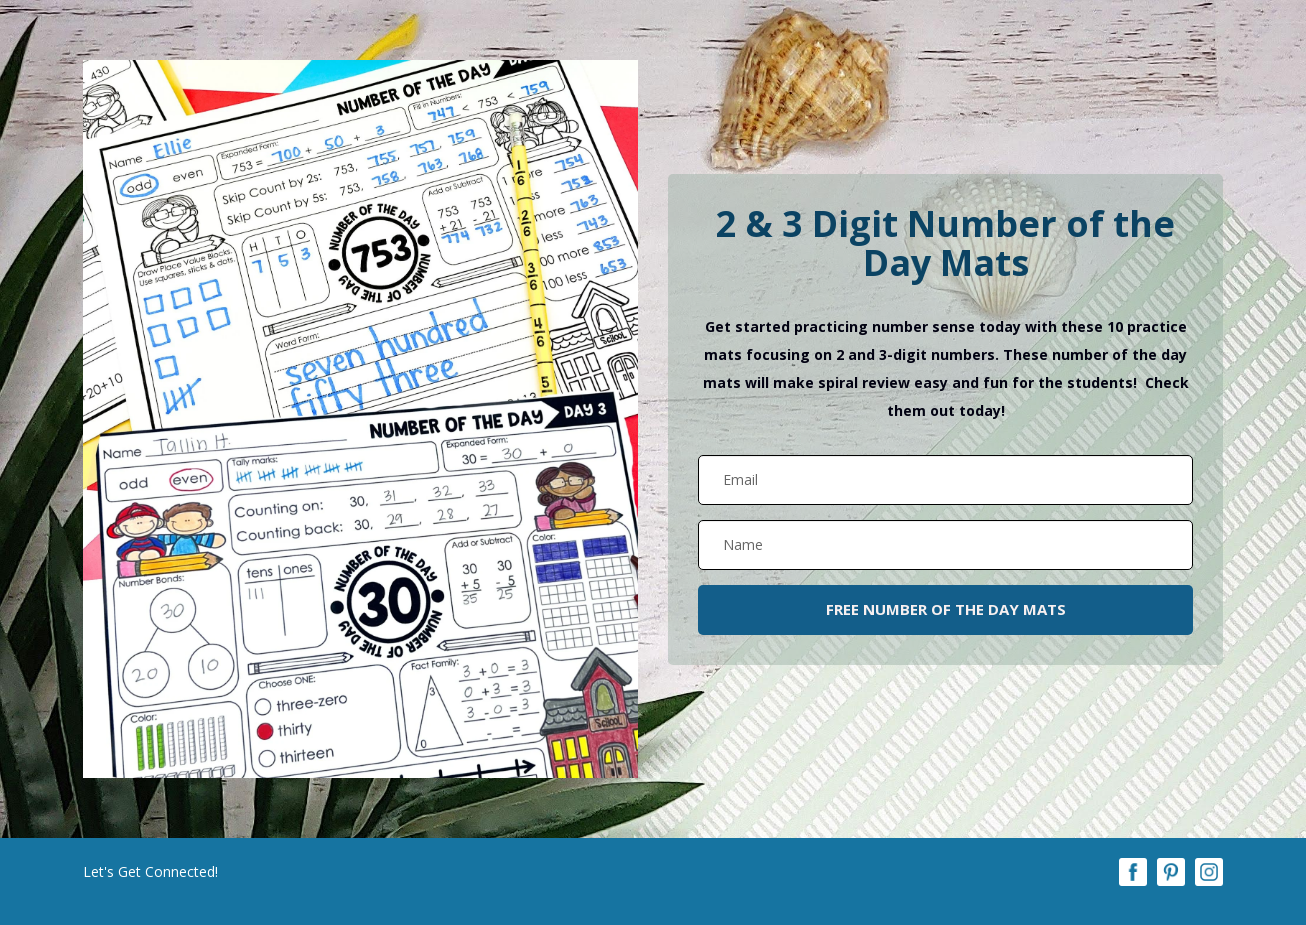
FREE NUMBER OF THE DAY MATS (946, 609)
